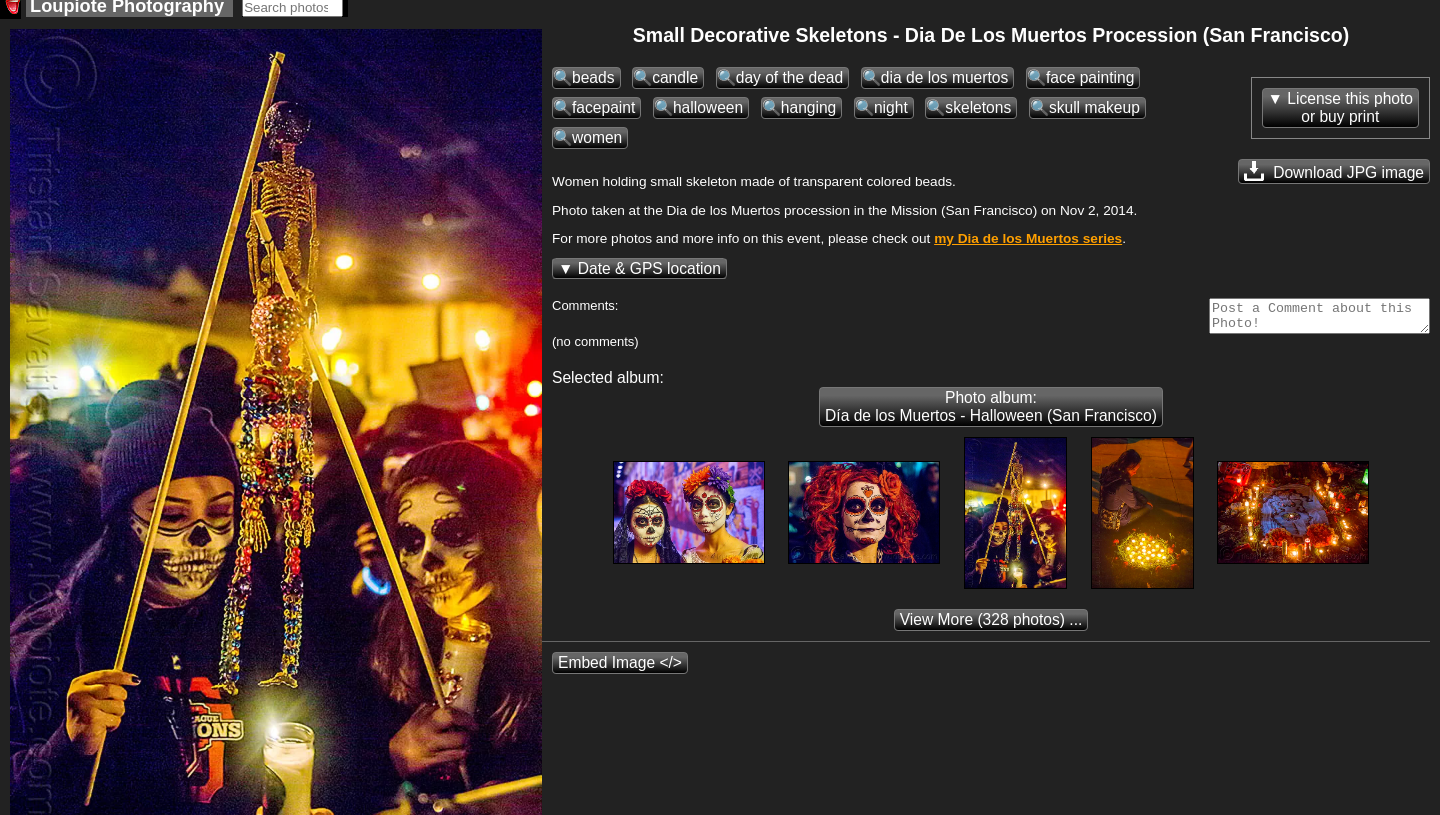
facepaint (603, 113)
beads (593, 83)
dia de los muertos (944, 83)
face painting (1090, 83)
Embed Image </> (620, 674)
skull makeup (1094, 113)
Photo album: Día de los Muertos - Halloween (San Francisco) (991, 418)
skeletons (978, 113)
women (597, 143)
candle (675, 83)
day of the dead (790, 83)
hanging (809, 113)
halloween (708, 113)
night (891, 113)
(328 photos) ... (991, 631)
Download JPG (1334, 177)
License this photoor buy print (1350, 113)
